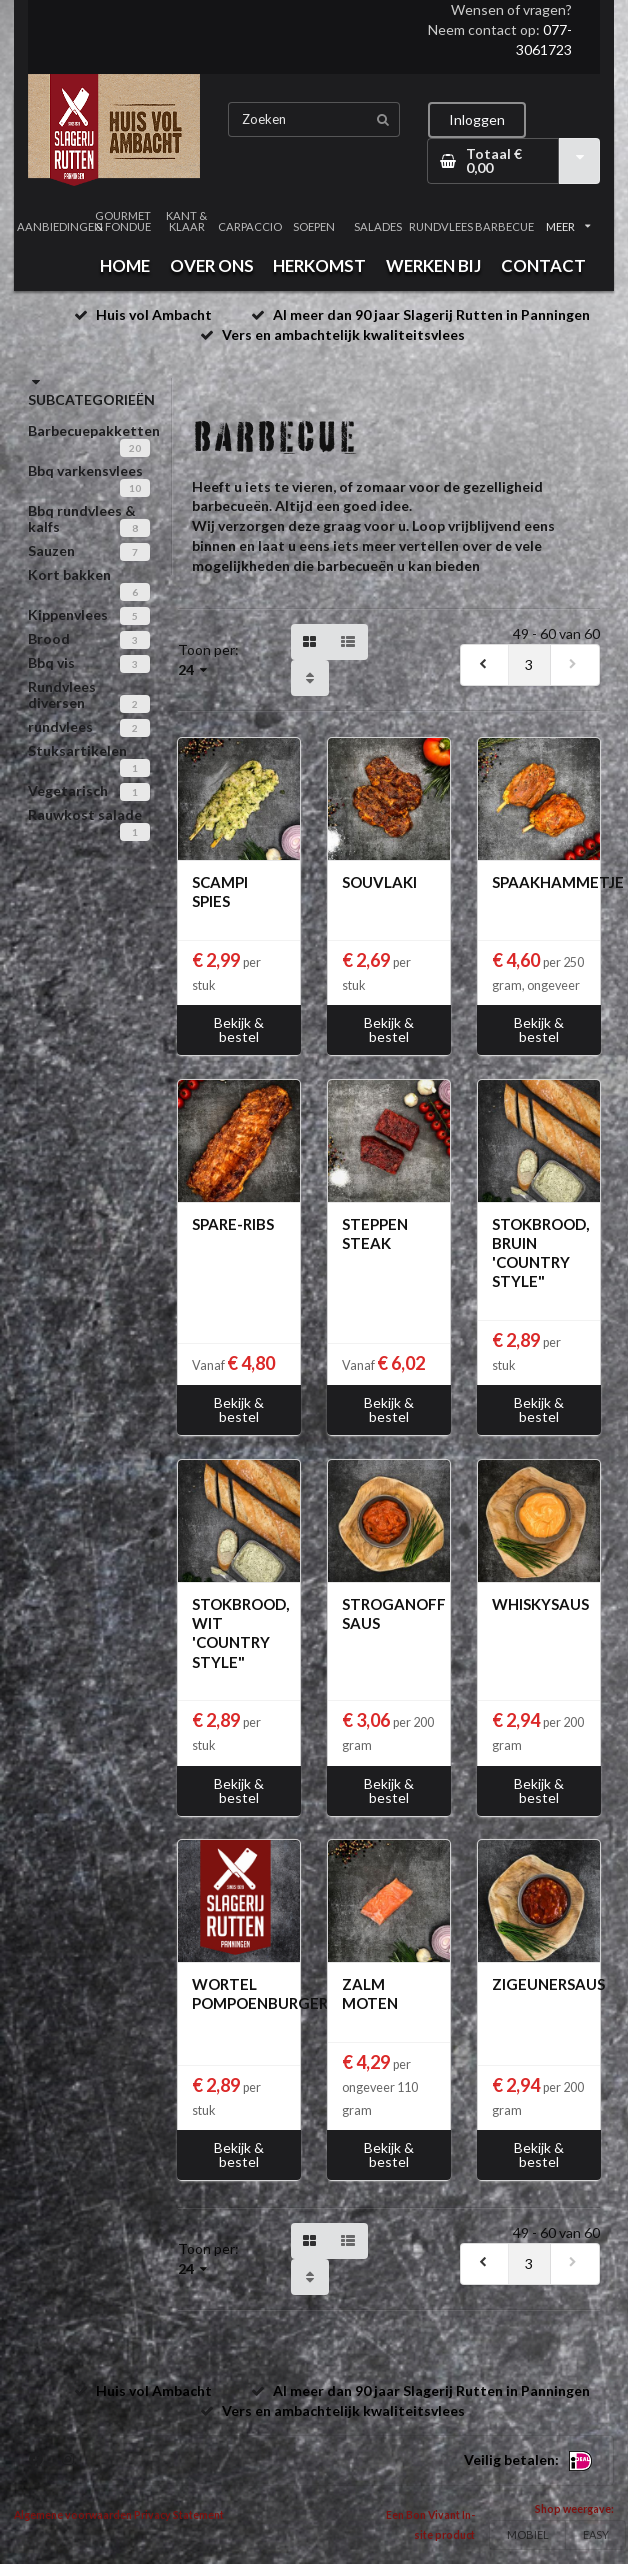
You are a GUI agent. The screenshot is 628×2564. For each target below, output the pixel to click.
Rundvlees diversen (62, 694)
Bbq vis (51, 662)
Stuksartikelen (77, 750)
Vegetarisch (68, 790)
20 (135, 448)
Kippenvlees (68, 614)
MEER (568, 226)
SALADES (378, 226)
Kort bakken (69, 574)
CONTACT (543, 265)
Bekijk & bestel (239, 1029)
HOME (125, 265)
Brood (49, 638)
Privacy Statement (179, 2515)
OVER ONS (212, 265)
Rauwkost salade (85, 814)
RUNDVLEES (441, 226)
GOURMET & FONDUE (123, 221)
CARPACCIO (251, 226)
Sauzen (51, 550)
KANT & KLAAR (186, 221)
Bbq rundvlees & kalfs (82, 518)
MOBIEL (528, 2534)
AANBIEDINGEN (60, 226)
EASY (596, 2534)
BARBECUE (504, 226)
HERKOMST (319, 265)
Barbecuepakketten (94, 430)
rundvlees (60, 726)
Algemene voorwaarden (73, 2515)
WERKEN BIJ (433, 265)
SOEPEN (314, 226)
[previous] (485, 665)
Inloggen (477, 119)
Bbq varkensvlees (85, 470)
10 (135, 488)
